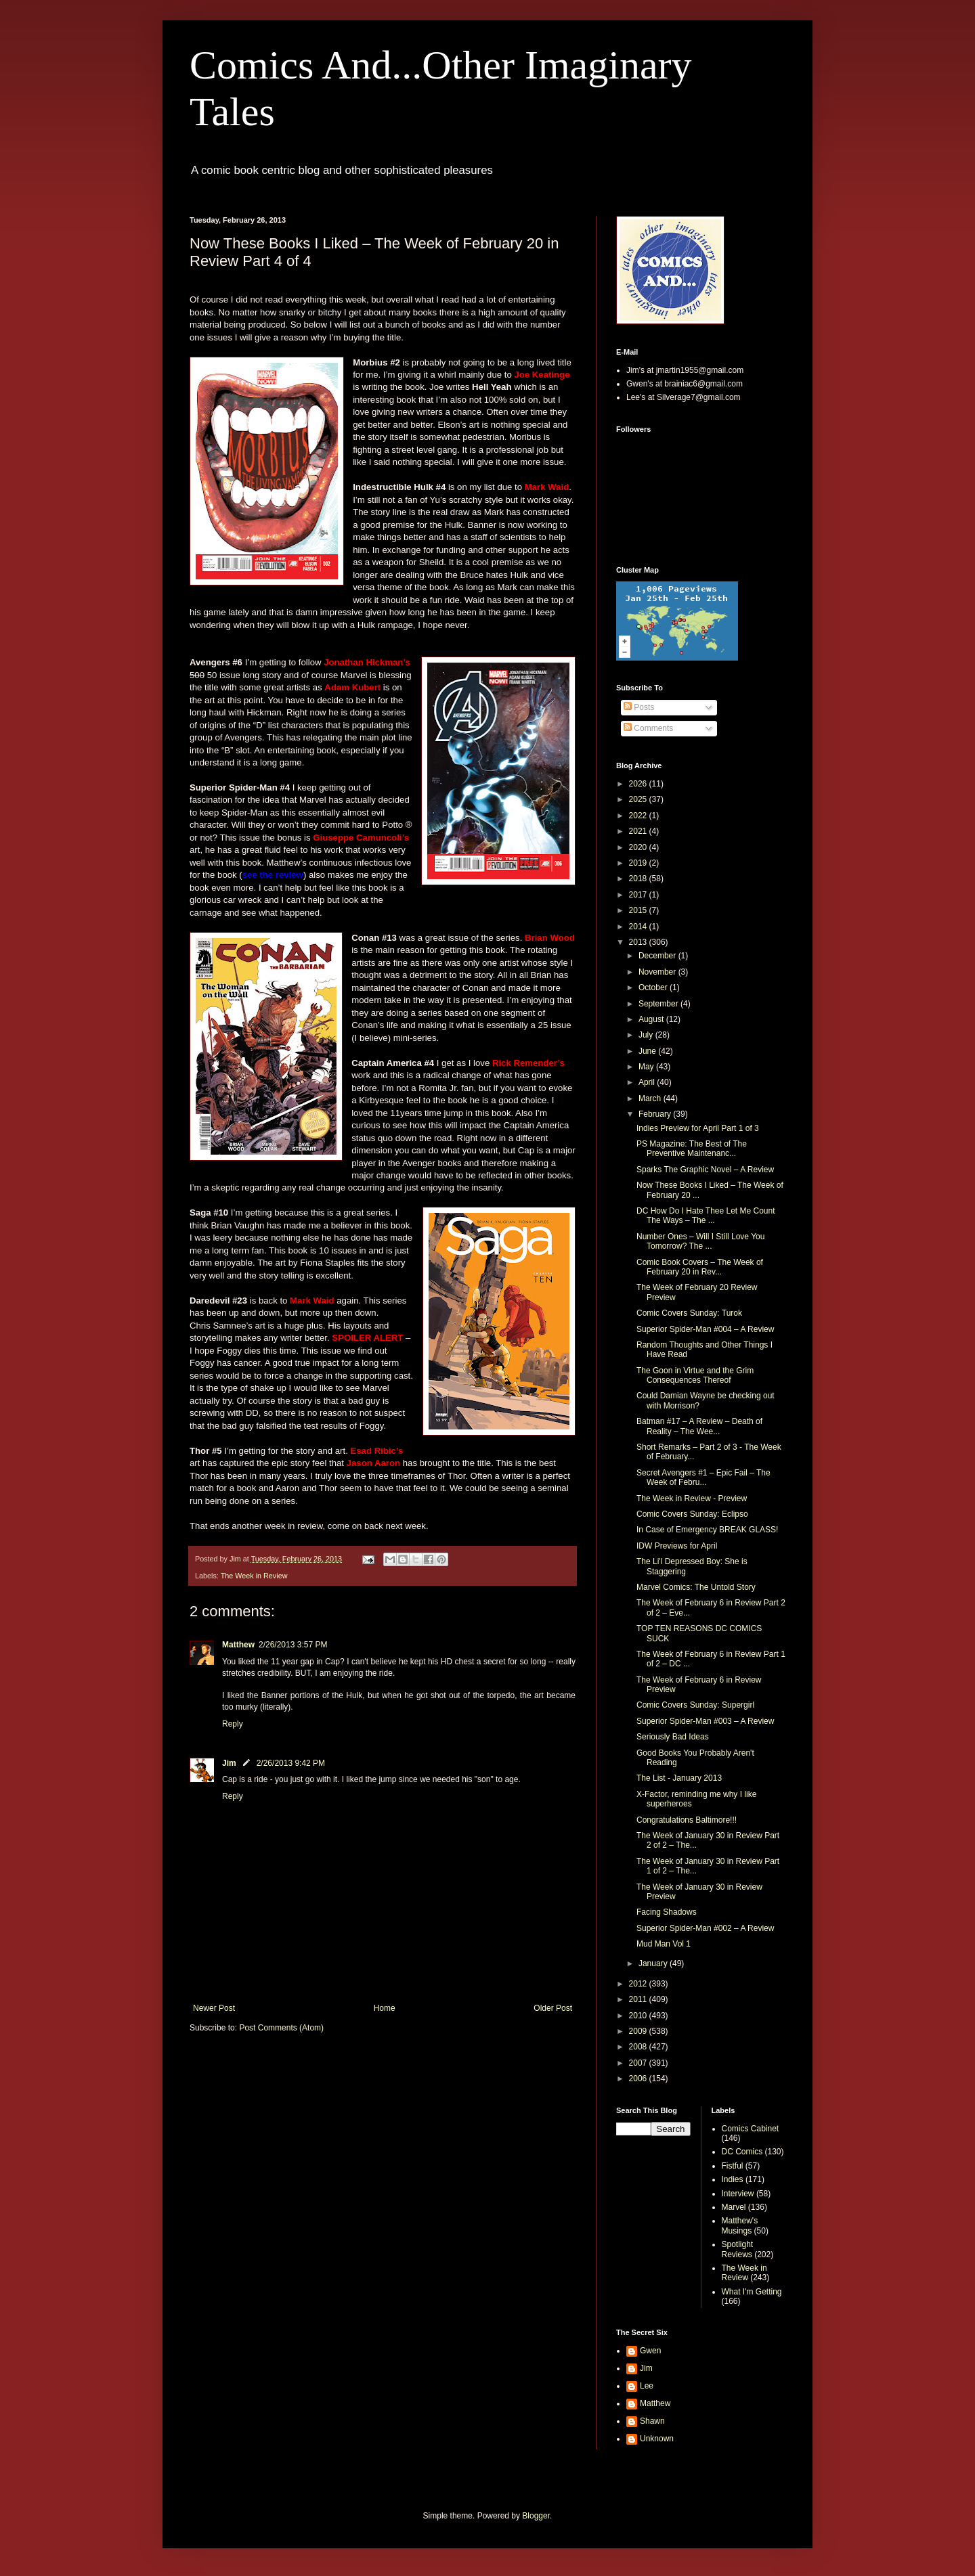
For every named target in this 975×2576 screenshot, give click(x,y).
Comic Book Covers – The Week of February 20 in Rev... (699, 1267)
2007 (639, 2063)
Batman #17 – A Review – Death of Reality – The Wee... (699, 1426)
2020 (639, 847)
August (652, 1019)
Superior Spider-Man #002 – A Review (705, 1928)
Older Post (553, 2008)
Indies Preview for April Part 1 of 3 (697, 1128)
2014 (639, 926)
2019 (639, 863)
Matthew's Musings (740, 2225)
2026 (639, 784)
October (654, 987)
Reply (232, 1724)
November (658, 972)
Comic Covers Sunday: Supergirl (695, 1705)
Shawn (652, 2421)
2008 (639, 2046)
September (659, 1003)
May (647, 1066)
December (658, 955)
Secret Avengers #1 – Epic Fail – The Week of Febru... (703, 1477)
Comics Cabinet (750, 2128)
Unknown (657, 2438)
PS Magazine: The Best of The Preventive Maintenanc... (691, 1148)
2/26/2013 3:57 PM (293, 1644)
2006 (639, 2078)
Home (384, 2008)
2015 (639, 910)
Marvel (734, 2207)
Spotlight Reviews (738, 2249)
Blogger (536, 2516)
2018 (639, 878)
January (654, 1963)
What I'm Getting (752, 2291)
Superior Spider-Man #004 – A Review (705, 1329)
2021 (639, 831)
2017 (639, 895)
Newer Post (214, 2008)
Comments (648, 728)
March (651, 1098)
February (655, 1114)
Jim (229, 1763)
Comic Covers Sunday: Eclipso (692, 1514)
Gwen (650, 2350)
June (648, 1051)
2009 (639, 2031)
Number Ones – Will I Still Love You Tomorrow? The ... (700, 1241)
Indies (732, 2179)
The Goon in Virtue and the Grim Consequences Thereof (695, 1375)
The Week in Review (254, 1576)
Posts (639, 707)
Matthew (238, 1644)
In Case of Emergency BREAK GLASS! (707, 1529)
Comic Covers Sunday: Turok (689, 1313)
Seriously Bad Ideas (672, 1736)
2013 (639, 942)
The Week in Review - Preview (691, 1498)
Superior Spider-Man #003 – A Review (705, 1721)
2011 (639, 1999)
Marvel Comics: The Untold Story (696, 1587)
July (646, 1035)
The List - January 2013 (679, 1778)
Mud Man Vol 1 (663, 1944)
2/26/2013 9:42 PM (291, 1763)
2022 (639, 815)
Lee (646, 2386)
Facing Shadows (666, 1912)
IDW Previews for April (676, 1546)
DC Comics (742, 2151)
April (647, 1082)
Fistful (732, 2166)
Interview (738, 2193)
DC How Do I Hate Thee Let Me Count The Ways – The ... (705, 1215)
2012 (639, 1984)
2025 (639, 799)
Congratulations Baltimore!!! (686, 1820)
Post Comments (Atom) (281, 2028)
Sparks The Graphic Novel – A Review (705, 1169)
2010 (639, 2015)
